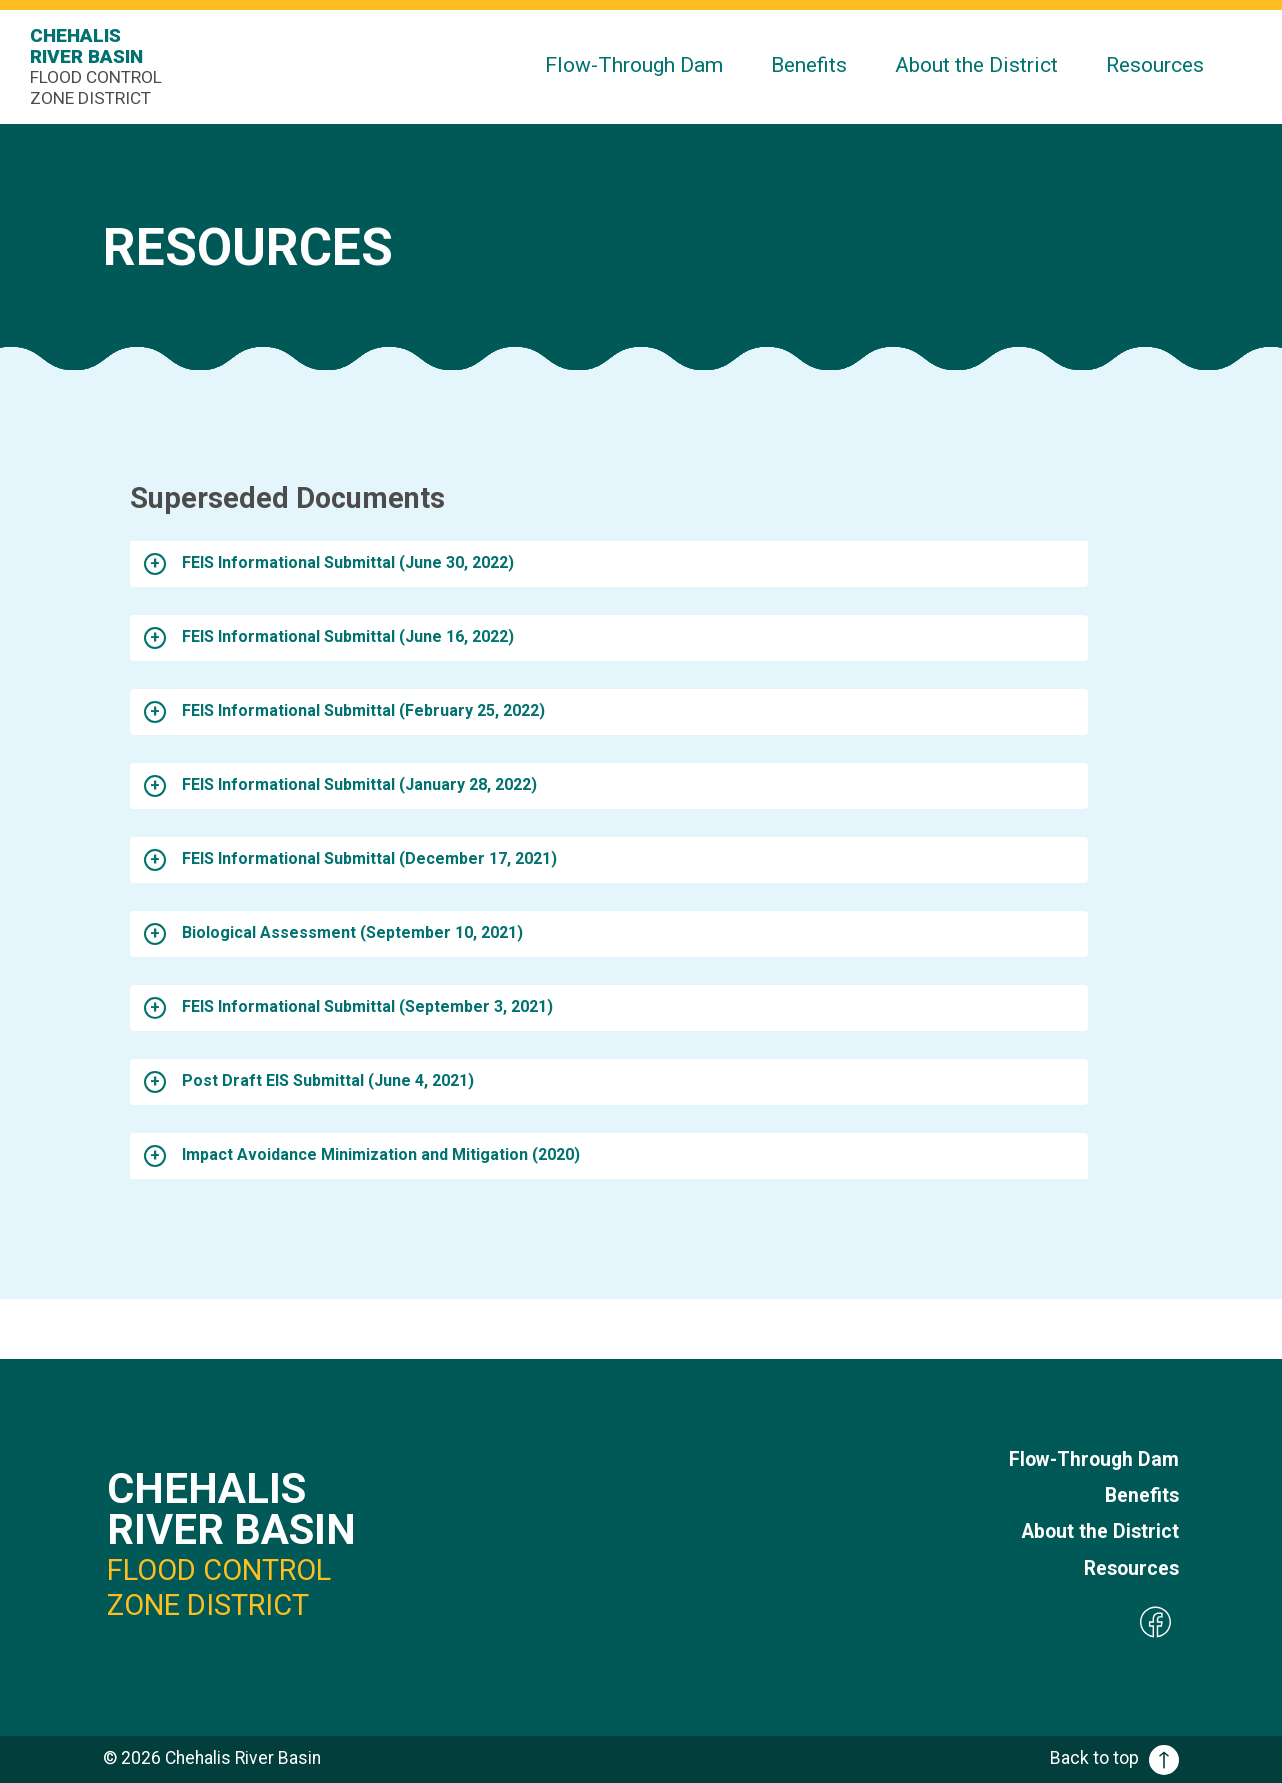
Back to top (1114, 1758)
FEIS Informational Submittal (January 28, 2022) (359, 784)
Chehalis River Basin (100, 66)
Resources (1155, 64)
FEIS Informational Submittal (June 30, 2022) (348, 562)
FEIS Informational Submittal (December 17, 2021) (369, 858)
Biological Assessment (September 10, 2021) (352, 932)
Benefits (809, 64)
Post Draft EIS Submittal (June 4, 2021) (328, 1080)
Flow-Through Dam (634, 64)
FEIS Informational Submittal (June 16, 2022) (348, 636)
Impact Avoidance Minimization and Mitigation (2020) (381, 1154)
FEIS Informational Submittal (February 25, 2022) (363, 710)
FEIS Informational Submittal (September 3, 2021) (367, 1006)
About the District (976, 64)
